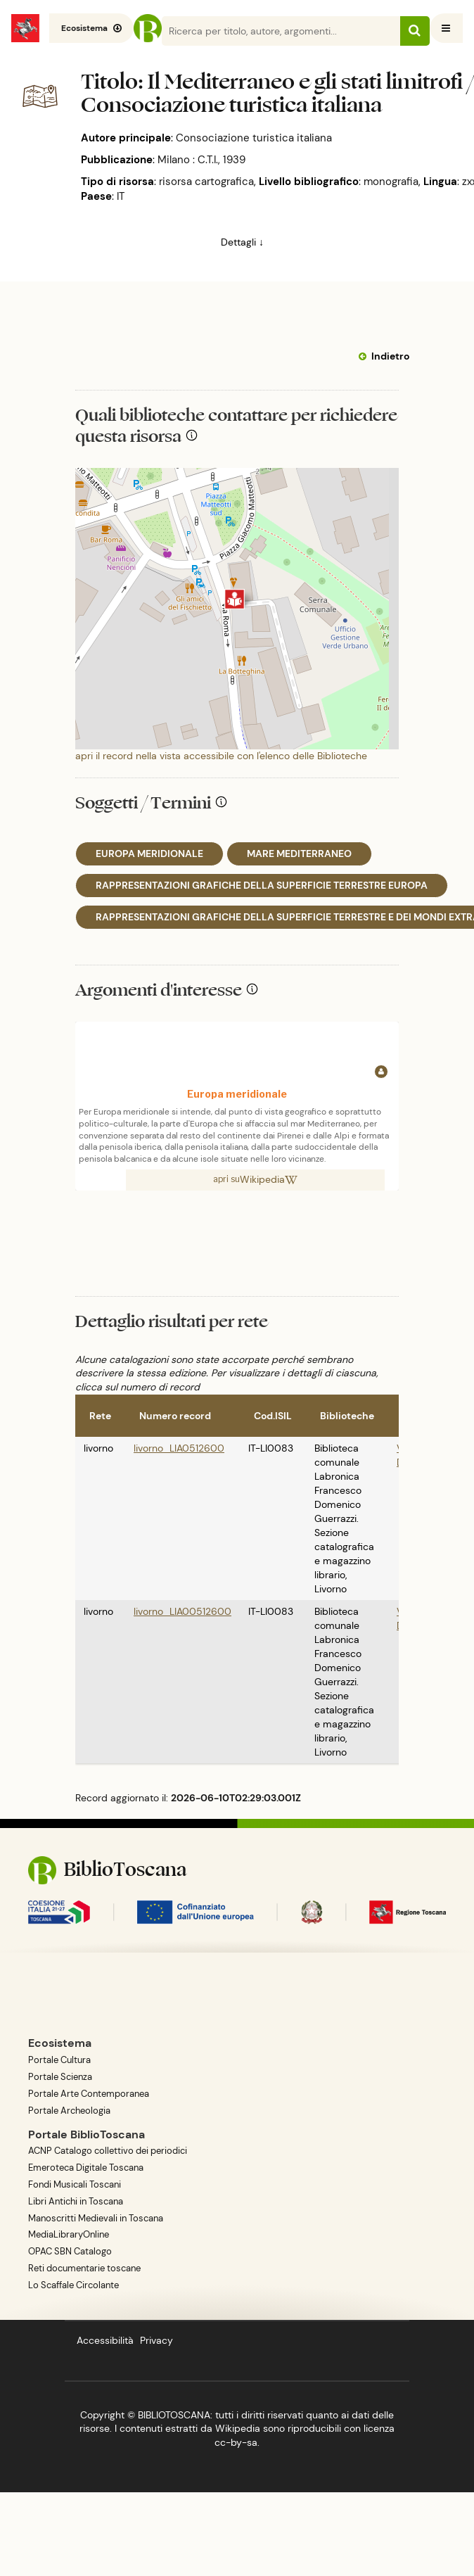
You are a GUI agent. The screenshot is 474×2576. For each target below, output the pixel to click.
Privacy (156, 2340)
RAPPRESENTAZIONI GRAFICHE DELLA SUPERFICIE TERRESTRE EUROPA (262, 885)
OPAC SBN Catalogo (70, 2251)
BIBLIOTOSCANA (174, 2415)
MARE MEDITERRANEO (299, 853)
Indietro (390, 356)
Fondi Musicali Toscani (74, 2184)
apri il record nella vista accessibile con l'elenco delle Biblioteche (221, 755)
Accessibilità (105, 2340)
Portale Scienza (60, 2077)
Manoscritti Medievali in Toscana (95, 2218)
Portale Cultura (59, 2060)
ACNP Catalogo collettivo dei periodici (107, 2151)
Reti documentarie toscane (84, 2268)
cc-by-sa (235, 2442)
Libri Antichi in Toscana (75, 2201)
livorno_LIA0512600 (179, 1448)
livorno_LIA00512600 (182, 1611)
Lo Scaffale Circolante (73, 2285)
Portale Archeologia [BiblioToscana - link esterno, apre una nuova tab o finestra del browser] (69, 2111)
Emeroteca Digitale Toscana (85, 2168)
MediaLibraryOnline (68, 2234)
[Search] (295, 31)
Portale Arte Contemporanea (88, 2094)
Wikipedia (268, 1179)
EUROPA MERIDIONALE (149, 853)
